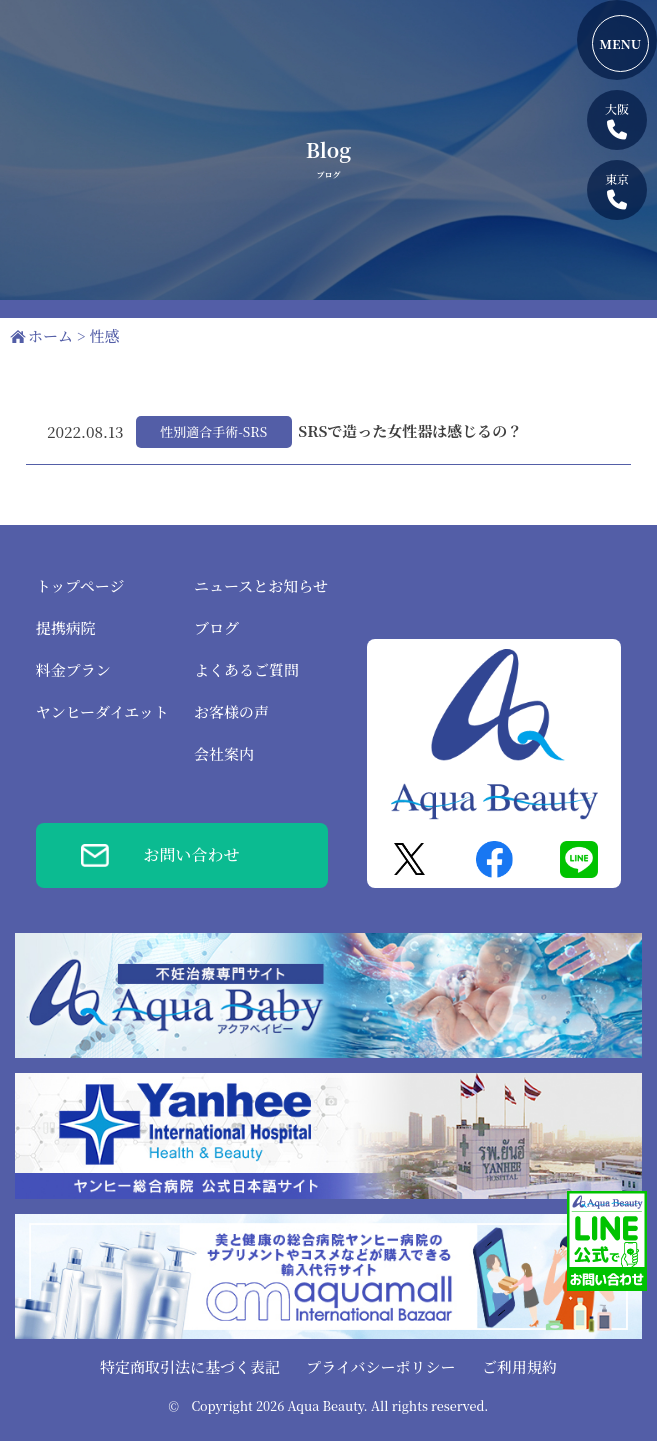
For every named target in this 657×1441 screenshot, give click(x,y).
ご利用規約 (519, 1366)
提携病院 (66, 627)
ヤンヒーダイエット (102, 711)
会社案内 (224, 753)
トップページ (80, 585)
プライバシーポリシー (380, 1366)
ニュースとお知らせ (261, 585)
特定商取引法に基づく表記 (190, 1366)
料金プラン (73, 669)
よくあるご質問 (246, 669)
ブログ (216, 627)
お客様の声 (231, 711)
